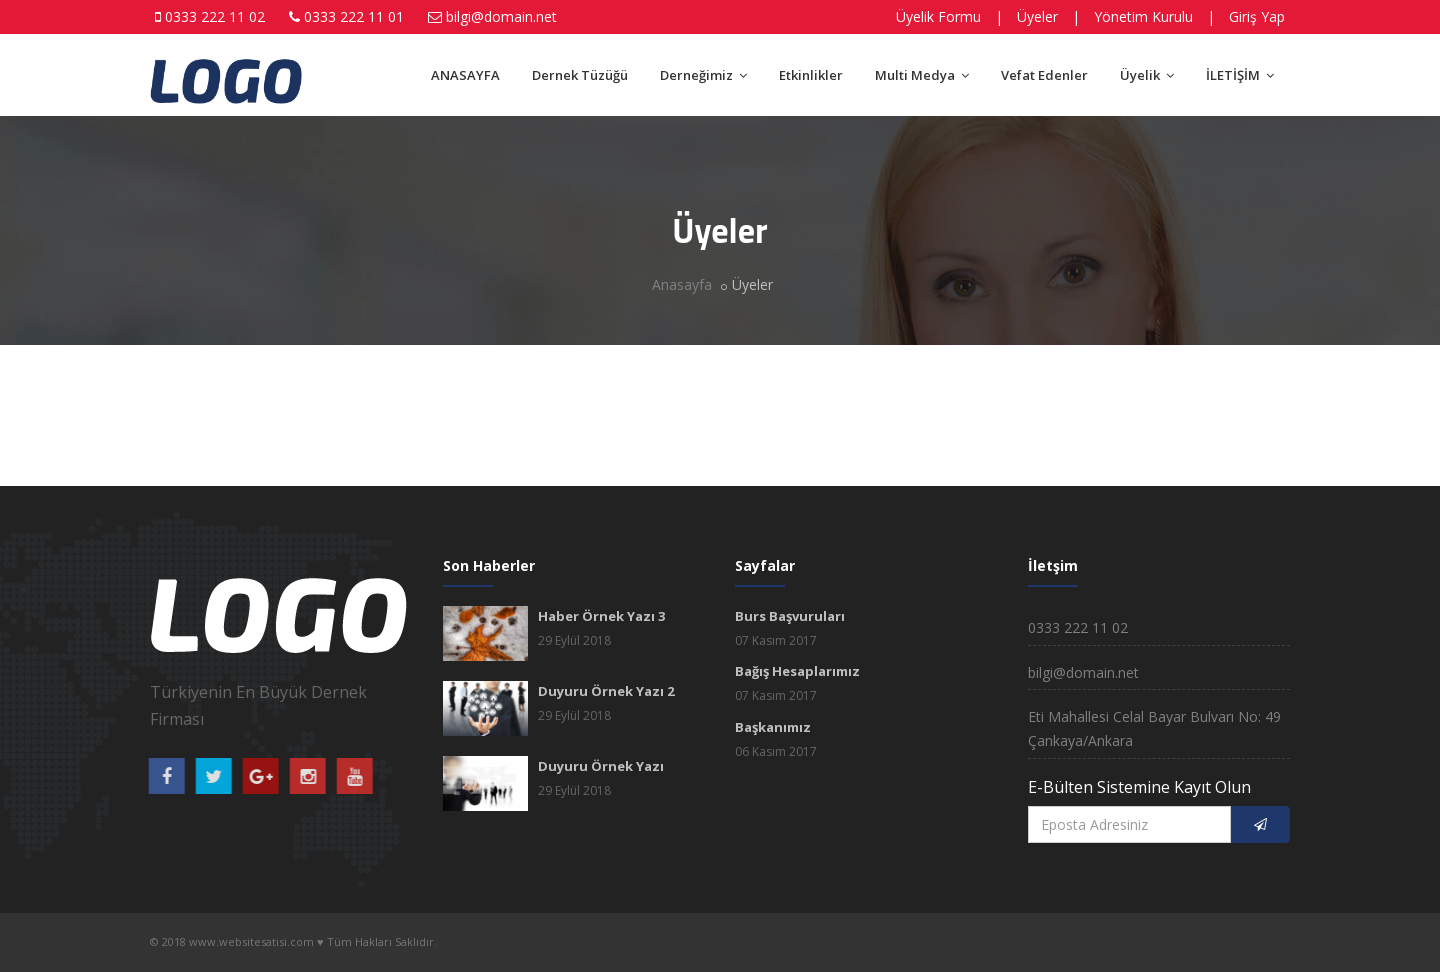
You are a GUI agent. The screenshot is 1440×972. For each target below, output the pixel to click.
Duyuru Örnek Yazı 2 (606, 691)
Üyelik (1147, 75)
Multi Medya (922, 75)
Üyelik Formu (938, 16)
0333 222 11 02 (215, 16)
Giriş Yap (1257, 16)
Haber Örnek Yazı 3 (601, 616)
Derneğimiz (703, 75)
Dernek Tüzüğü (580, 75)
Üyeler (1037, 16)
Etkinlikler (811, 75)
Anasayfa (682, 284)
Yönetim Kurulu (1143, 16)
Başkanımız (773, 727)
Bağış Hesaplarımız (797, 671)
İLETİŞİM (1240, 75)
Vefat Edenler (1044, 75)
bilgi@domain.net (501, 16)
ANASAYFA (465, 75)
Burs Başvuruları (790, 616)
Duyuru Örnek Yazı (601, 766)
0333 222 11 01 (354, 16)
